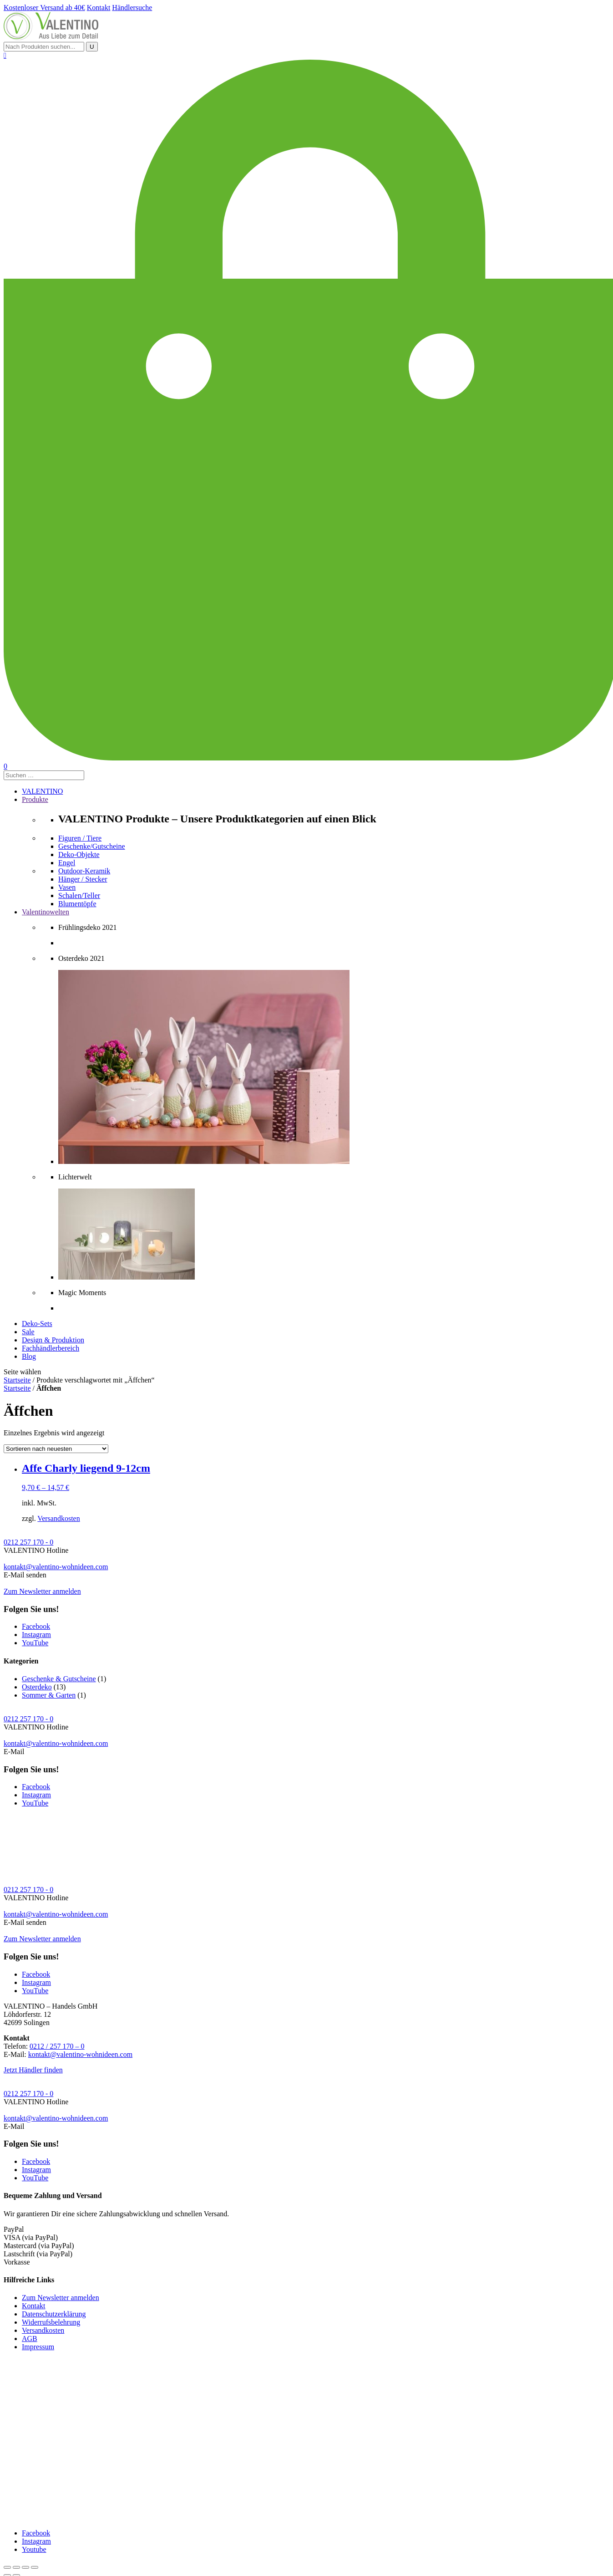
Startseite (17, 1380)
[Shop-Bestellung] (56, 1448)
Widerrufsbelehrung (51, 2322)
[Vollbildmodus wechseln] (25, 2567)
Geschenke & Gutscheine (59, 1679)
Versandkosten (58, 1518)
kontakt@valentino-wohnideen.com (56, 1567)
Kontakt (34, 2306)
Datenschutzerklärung (54, 2314)
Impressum (38, 2347)
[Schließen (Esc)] (7, 2567)
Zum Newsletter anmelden (42, 1591)
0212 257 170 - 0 (28, 1542)
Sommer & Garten (49, 1695)
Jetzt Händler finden (33, 2070)
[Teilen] (16, 2567)
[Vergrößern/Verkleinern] (34, 2567)
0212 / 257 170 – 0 (57, 2046)
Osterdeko (37, 1687)
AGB (29, 2338)
